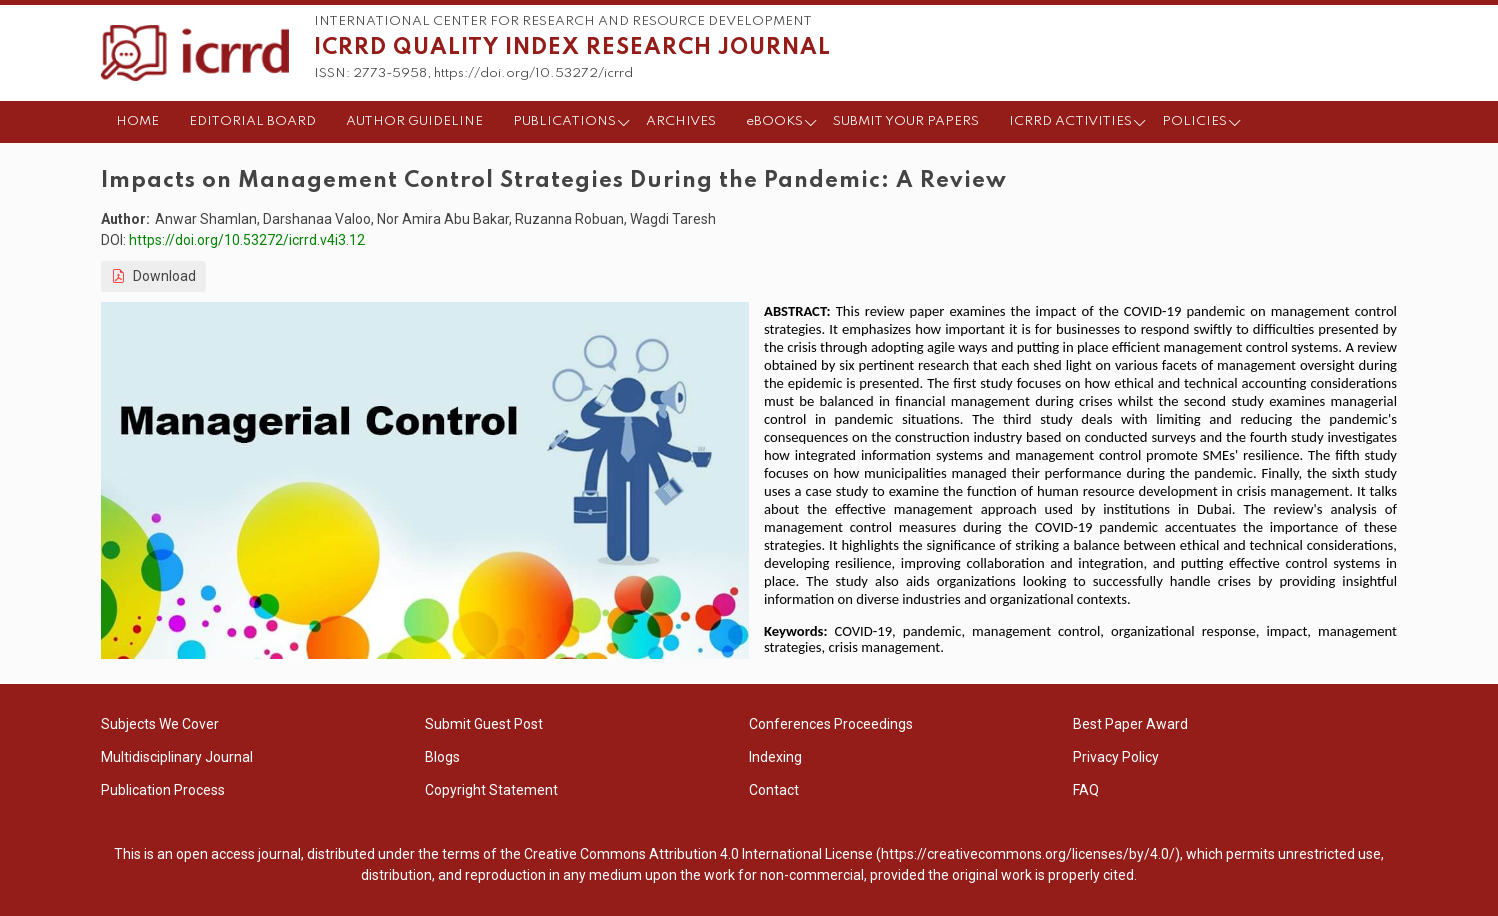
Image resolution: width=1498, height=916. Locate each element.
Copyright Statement (491, 790)
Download (153, 276)
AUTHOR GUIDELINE (414, 121)
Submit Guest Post (484, 724)
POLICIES (1194, 121)
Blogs (442, 757)
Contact (774, 790)
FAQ (1086, 790)
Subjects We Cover (160, 724)
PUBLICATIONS (564, 121)
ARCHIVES (681, 121)
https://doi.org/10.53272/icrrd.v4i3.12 (247, 240)
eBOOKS (774, 121)
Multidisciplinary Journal (177, 757)
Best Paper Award (1130, 724)
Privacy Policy (1116, 757)
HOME (137, 121)
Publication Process (163, 790)
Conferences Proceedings (831, 724)
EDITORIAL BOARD (252, 121)
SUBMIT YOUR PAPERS (906, 121)
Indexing (775, 757)
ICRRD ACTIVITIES (1070, 121)
